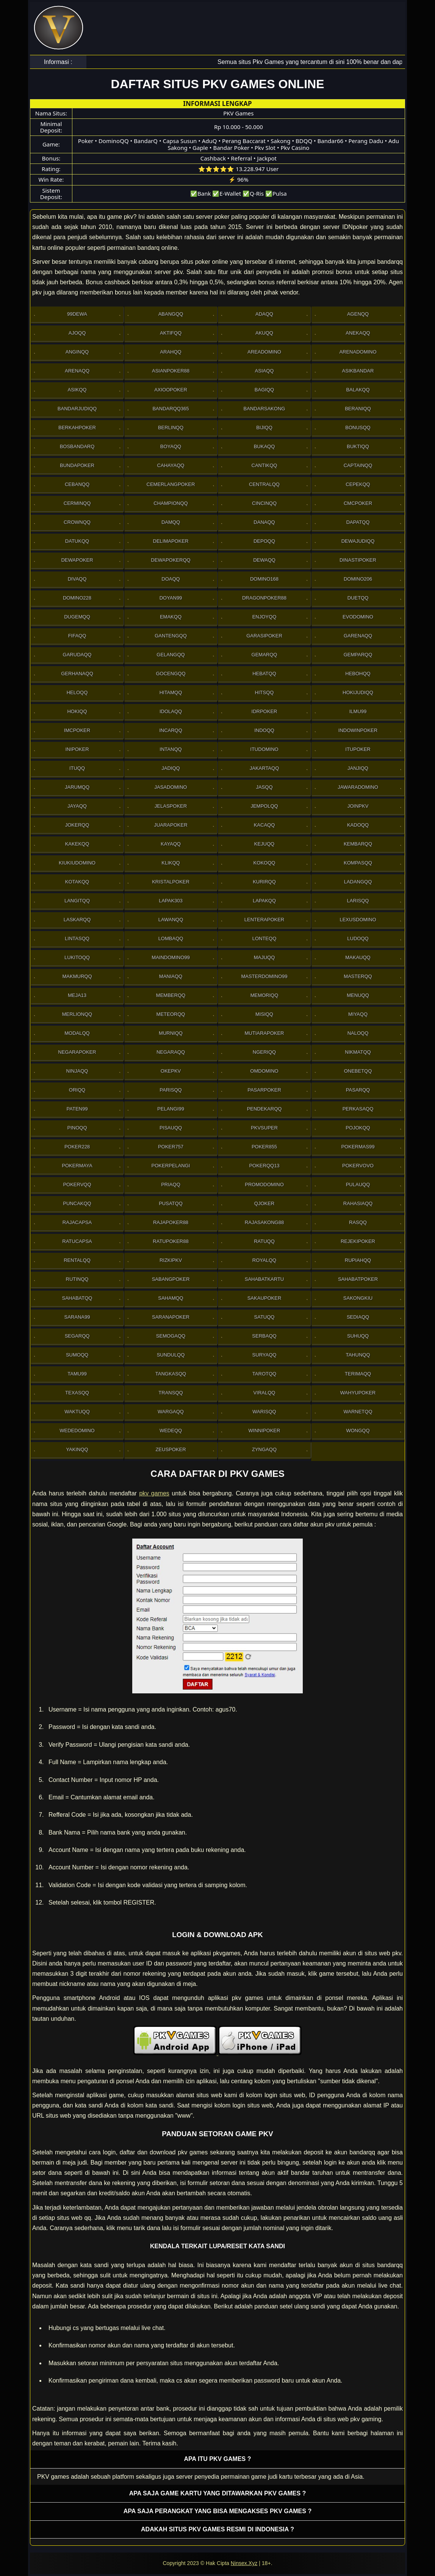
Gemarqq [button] (264, 654)
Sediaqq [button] (358, 1317)
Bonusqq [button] (357, 427)
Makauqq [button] (357, 957)
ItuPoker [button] (357, 749)
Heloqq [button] (77, 692)
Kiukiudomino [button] (77, 863)
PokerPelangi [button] (171, 1165)
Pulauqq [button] (358, 1184)
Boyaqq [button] (170, 446)
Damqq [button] (170, 522)
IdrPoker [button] (264, 711)
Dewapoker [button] (77, 560)
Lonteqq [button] (264, 938)
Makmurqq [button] (77, 976)
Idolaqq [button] (171, 711)
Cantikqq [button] (264, 465)
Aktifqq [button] (171, 333)
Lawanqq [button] (170, 919)
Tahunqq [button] (358, 1355)
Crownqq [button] (77, 522)
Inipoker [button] (77, 749)
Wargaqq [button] (171, 1411)
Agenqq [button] (358, 314)
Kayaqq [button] (171, 844)
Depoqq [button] (264, 541)
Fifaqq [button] (77, 636)
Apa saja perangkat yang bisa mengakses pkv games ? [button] (217, 2511)
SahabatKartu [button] (264, 1279)
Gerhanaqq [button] (77, 673)
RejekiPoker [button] (358, 1241)
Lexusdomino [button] (358, 919)
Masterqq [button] (358, 976)
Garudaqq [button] (77, 654)
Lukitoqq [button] (77, 957)
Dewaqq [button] (264, 560)
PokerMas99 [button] (357, 1146)
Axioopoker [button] (170, 389)
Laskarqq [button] (77, 919)
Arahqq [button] (170, 352)
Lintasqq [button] (77, 938)
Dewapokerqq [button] (170, 560)
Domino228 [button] (77, 598)
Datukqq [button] (77, 541)
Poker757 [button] (170, 1146)
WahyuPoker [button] (358, 1392)
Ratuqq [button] (264, 1241)
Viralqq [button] (264, 1392)
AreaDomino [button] (264, 352)
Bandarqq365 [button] (170, 408)
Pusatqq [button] (171, 1203)
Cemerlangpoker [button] (171, 484)
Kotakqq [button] (77, 882)
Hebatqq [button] (264, 673)
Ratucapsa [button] (77, 1241)
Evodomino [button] (358, 617)
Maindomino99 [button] (170, 957)
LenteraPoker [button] (264, 919)
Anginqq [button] (77, 352)
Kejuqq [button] (264, 844)
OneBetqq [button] (358, 1071)
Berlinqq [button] (170, 427)
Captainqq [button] (358, 465)
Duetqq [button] (358, 598)
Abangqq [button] (170, 314)
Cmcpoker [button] (358, 503)
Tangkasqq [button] (170, 1374)
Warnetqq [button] (357, 1411)
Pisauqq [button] (171, 1128)
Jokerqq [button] (77, 825)
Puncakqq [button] (77, 1203)
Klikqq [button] (170, 863)
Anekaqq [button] (358, 333)
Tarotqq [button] (264, 1374)
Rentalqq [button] (77, 1260)
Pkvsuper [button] (264, 1128)
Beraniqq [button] (358, 408)
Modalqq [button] (76, 1033)
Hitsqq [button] (264, 692)
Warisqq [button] (264, 1411)
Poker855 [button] (264, 1146)
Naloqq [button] (358, 1033)
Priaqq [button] (170, 1184)
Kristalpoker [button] (170, 882)
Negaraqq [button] (170, 1052)
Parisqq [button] (171, 1090)
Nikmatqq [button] (358, 1052)
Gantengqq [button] (171, 636)
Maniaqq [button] (170, 976)
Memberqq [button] (170, 995)
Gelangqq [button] (170, 654)
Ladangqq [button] (358, 882)
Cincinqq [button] (264, 503)
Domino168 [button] (264, 579)
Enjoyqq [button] (264, 617)
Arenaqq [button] (77, 371)
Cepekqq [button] (358, 484)
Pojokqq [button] (358, 1128)
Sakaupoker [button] (264, 1298)
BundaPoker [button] (77, 465)
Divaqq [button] (77, 579)
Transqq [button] (170, 1392)
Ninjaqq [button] (77, 1071)
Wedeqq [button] (171, 1430)
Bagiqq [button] (264, 389)
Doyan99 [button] (171, 598)
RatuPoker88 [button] (170, 1241)
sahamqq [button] (170, 1298)
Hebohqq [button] (357, 673)
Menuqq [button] (358, 995)
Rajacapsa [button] (77, 1222)
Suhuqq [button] (358, 1336)
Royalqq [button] (264, 1260)
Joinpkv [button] (358, 806)
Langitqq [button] (77, 900)
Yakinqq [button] (77, 1449)
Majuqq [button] (264, 957)
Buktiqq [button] (358, 446)
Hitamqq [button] (171, 692)
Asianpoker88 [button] (170, 371)
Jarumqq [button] (77, 787)
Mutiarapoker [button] (264, 1033)
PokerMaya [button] (77, 1165)
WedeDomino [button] (76, 1430)
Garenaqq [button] (358, 636)
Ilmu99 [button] (358, 711)
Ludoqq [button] (357, 938)
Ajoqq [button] (77, 333)
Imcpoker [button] (77, 730)
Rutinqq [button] (77, 1279)
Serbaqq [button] (264, 1336)
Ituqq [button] (77, 768)
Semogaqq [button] (170, 1336)
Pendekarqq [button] (264, 1109)
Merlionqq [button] (77, 1014)
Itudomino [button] (264, 749)
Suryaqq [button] (264, 1355)
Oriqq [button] (77, 1090)
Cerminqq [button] (77, 503)
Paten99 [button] (77, 1109)
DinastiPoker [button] (358, 560)
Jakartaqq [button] (264, 768)
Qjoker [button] (264, 1203)
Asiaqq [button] (264, 371)
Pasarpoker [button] (264, 1090)
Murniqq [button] (171, 1033)
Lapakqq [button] (264, 900)
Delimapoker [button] (171, 541)
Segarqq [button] (77, 1336)
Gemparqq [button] (358, 654)
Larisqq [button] (358, 900)
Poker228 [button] (77, 1146)
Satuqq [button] (264, 1317)
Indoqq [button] (264, 730)
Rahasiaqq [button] (357, 1203)
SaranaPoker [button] (170, 1317)
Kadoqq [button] (358, 825)
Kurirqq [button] (264, 882)
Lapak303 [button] (171, 900)
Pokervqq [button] (77, 1184)
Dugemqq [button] (77, 617)
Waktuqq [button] (77, 1411)
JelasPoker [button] (171, 806)
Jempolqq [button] (264, 806)
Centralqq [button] (264, 484)
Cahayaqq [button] (171, 465)
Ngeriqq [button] (264, 1052)
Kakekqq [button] (77, 844)
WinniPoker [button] (264, 1430)
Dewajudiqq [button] (358, 541)
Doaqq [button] (170, 579)
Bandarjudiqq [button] (77, 408)
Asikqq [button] (77, 389)
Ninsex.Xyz (244, 2563)
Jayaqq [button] (77, 806)
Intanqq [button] (171, 749)
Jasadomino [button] (171, 787)
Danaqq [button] (264, 522)
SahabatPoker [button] (358, 1279)
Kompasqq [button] (358, 863)
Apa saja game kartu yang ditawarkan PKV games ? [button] (217, 2493)
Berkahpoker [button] (77, 427)
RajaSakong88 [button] (264, 1222)
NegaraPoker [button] (77, 1052)
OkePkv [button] (171, 1071)
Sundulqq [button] (171, 1355)
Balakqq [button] (357, 389)
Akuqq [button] (264, 333)
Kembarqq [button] (358, 844)
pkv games (154, 1493)
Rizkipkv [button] (171, 1260)
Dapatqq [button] (358, 522)
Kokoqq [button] (264, 863)
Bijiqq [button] (264, 427)
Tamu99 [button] (76, 1374)
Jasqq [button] (264, 787)
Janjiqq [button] (357, 768)
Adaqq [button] (264, 314)
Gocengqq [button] (170, 673)
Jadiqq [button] (170, 768)
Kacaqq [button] (264, 825)
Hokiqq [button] (77, 711)
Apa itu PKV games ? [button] (217, 2459)
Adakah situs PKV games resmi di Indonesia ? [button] (217, 2529)
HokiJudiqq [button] (358, 692)
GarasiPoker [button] (264, 636)
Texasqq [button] (77, 1392)
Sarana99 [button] (77, 1317)
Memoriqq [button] (264, 995)
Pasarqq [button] (358, 1090)
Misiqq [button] (264, 1014)
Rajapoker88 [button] (170, 1222)
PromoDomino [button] (264, 1184)
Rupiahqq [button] (358, 1260)
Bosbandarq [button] (77, 446)
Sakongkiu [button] (357, 1298)
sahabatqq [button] (77, 1298)
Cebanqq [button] (77, 484)
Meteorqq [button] (170, 1014)
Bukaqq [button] (264, 446)
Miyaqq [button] (358, 1014)
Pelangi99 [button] (170, 1109)
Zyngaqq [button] (264, 1449)
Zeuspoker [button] (170, 1449)
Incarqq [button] (170, 730)
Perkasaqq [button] (358, 1109)
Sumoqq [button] (77, 1355)
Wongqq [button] (357, 1430)
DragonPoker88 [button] (264, 598)
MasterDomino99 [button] (264, 976)
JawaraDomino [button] (358, 787)
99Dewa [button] (77, 314)
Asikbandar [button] (358, 371)
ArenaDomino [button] (357, 352)
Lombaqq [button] (170, 938)
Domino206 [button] (358, 579)
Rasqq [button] (358, 1222)
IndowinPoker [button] (357, 730)
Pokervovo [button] (358, 1165)
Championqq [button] (170, 503)
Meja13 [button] (77, 995)
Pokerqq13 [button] (264, 1165)
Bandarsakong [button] (264, 408)
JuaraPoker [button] (170, 825)
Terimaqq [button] (358, 1374)
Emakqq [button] (171, 617)
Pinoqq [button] (77, 1128)
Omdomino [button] (264, 1071)
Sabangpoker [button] (171, 1279)
